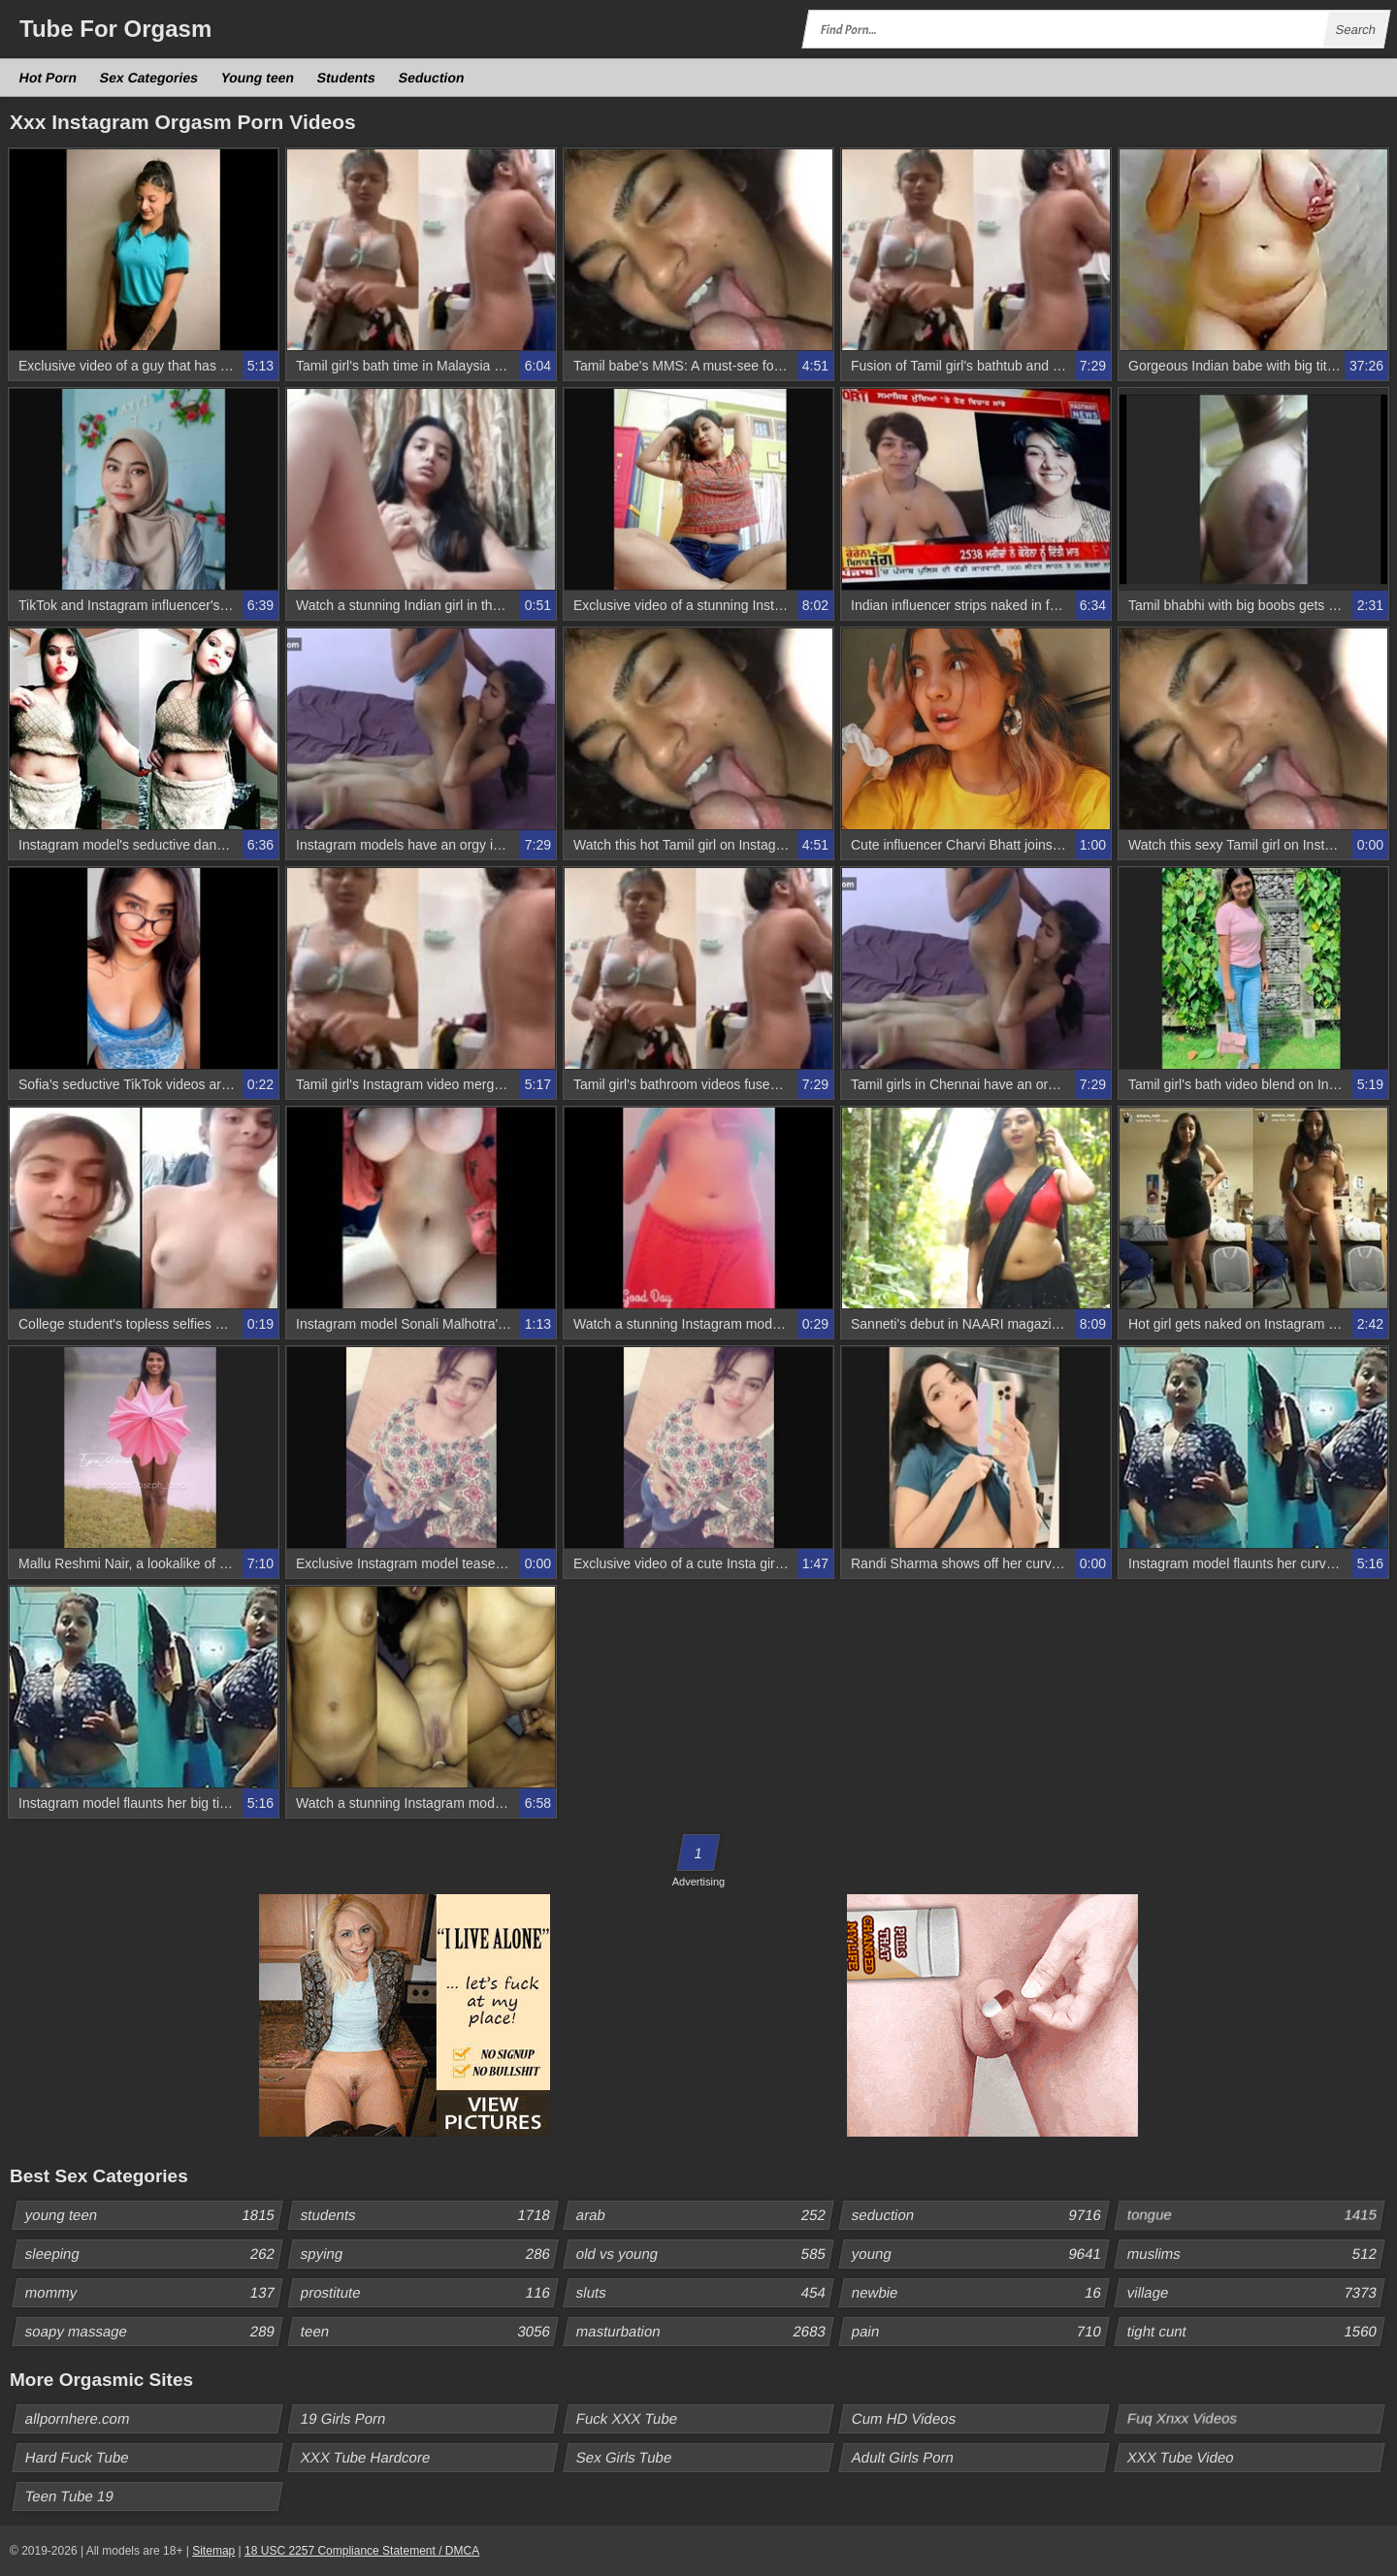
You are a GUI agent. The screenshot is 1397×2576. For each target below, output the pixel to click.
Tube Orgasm (115, 29)
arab (704, 2215)
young (980, 2254)
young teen (153, 2215)
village (1255, 2292)
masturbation (704, 2331)
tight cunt (1255, 2331)
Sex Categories (149, 77)
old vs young (704, 2254)
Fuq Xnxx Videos (1182, 2418)
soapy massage (153, 2331)
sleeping (153, 2254)
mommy (153, 2292)
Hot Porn (48, 77)
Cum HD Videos (904, 2418)
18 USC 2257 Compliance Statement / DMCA (361, 2551)
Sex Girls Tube (624, 2457)
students (429, 2215)
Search (1355, 29)
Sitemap (213, 2551)
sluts (704, 2292)
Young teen (258, 77)
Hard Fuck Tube (77, 2457)
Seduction (432, 77)
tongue (1255, 2215)
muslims (1255, 2254)
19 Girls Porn (344, 2418)
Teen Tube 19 (69, 2496)
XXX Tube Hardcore (366, 2457)
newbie (980, 2292)
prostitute (429, 2292)
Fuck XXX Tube (627, 2418)
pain (980, 2331)
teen (429, 2331)
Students (346, 77)
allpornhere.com (78, 2418)
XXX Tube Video (1181, 2457)
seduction (980, 2215)
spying (429, 2254)
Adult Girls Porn (903, 2457)
